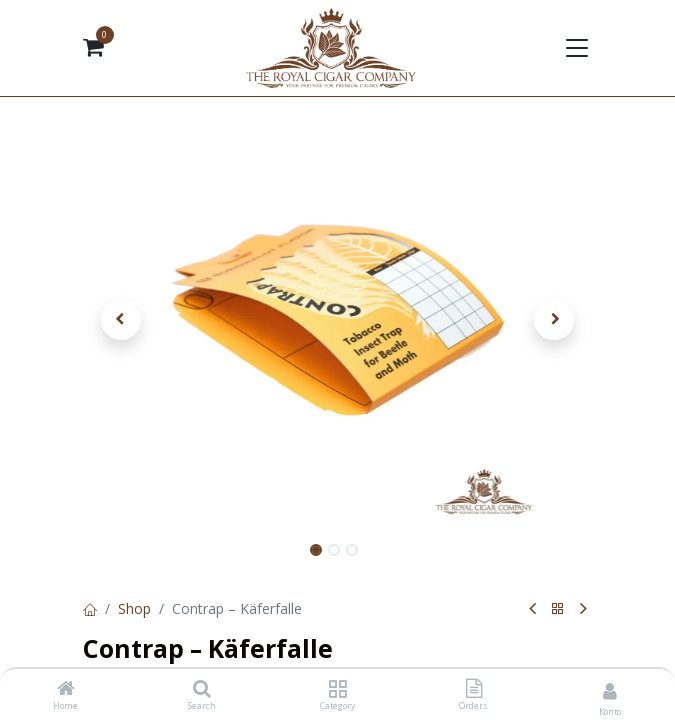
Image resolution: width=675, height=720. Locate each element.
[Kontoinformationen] (610, 690)
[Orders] (474, 689)
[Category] (337, 689)
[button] (121, 320)
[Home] (66, 689)
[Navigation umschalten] (576, 48)
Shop (134, 608)
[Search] (202, 689)
